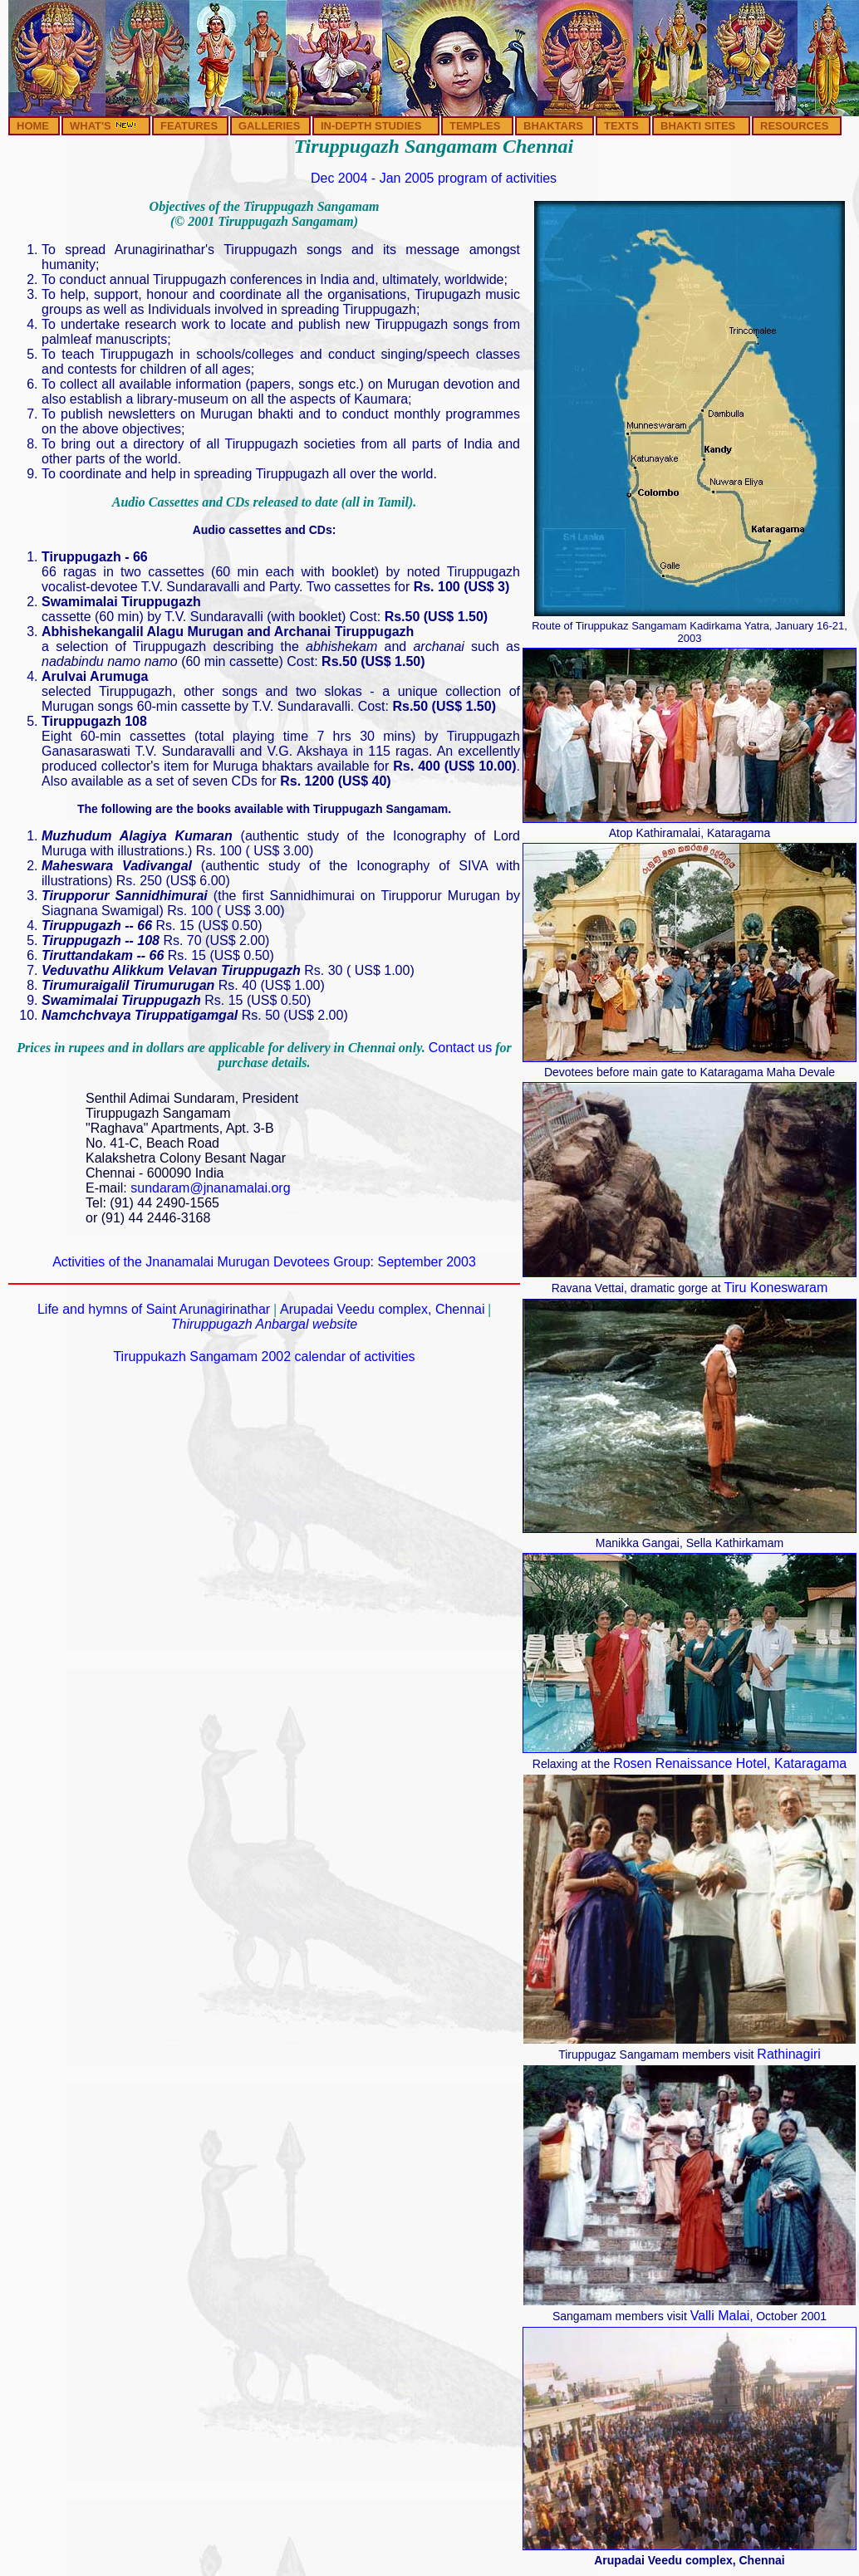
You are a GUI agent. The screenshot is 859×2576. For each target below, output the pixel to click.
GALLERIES (269, 126)
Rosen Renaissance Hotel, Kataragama (730, 1763)
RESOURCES (794, 126)
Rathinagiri (788, 2054)
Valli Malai (720, 2316)
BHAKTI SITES (697, 126)
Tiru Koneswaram (776, 1288)
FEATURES (189, 126)
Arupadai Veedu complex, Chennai (382, 1309)
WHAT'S (103, 126)
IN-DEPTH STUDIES (371, 126)
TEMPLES (474, 126)
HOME (33, 126)
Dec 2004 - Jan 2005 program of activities (434, 178)
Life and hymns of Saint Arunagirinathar (155, 1309)
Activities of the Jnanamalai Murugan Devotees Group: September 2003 (264, 1262)
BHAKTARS (553, 126)
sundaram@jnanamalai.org (210, 1188)
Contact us (460, 1048)
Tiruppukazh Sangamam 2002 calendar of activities (264, 1356)
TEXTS (621, 126)
